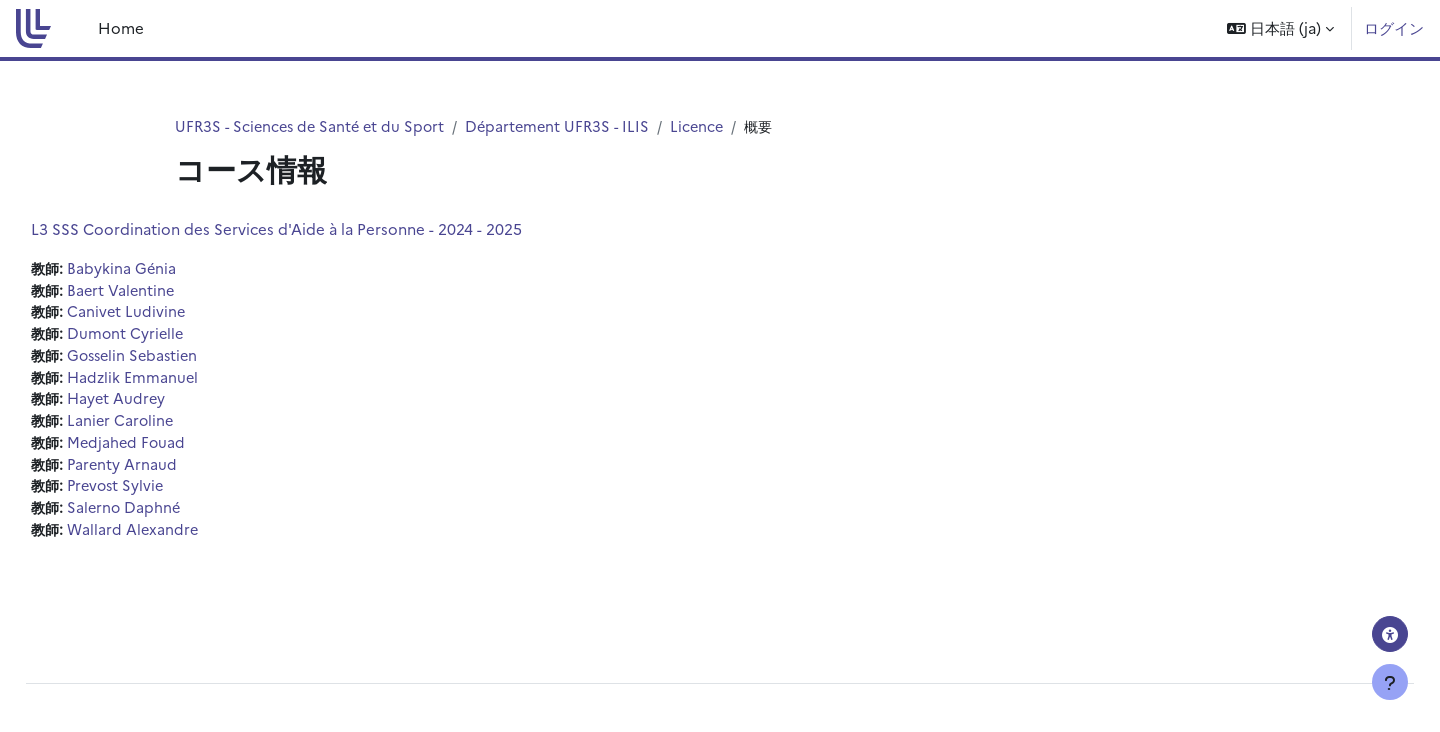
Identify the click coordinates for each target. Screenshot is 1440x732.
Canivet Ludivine (174, 314)
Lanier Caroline (168, 426)
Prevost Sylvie (164, 494)
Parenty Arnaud (170, 471)
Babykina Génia (169, 269)
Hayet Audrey (164, 404)
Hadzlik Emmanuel (181, 381)
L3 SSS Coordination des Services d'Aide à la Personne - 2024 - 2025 (321, 229)
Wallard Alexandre (181, 539)
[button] (1280, 28)
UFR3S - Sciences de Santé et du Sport (314, 126)
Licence (711, 126)
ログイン (1394, 27)
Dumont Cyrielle (173, 336)
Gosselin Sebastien (182, 359)
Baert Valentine (169, 291)
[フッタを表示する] (1390, 682)
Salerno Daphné (172, 516)
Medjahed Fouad (174, 449)
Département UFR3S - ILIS (568, 126)
